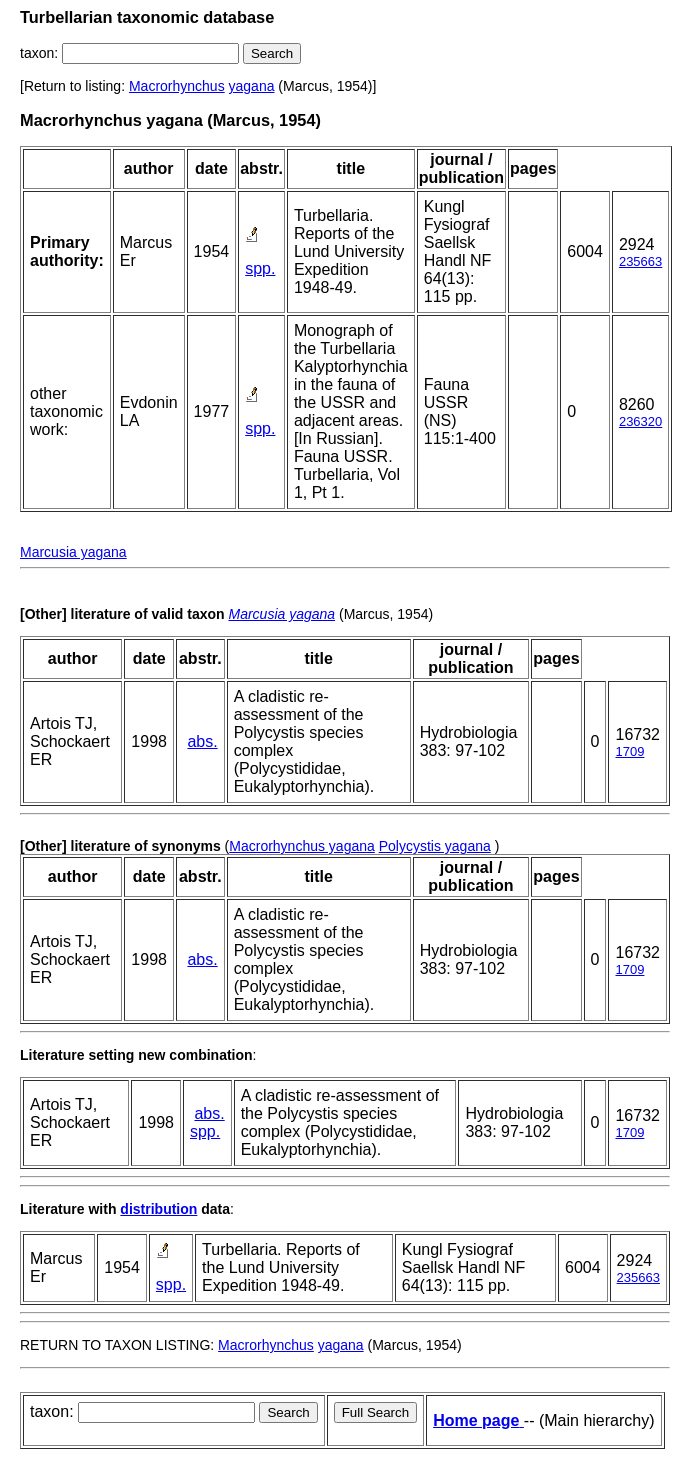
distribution (158, 1209)
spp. (260, 268)
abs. (202, 741)
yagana (252, 86)
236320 (640, 421)
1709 (629, 751)
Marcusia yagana (73, 552)
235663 (640, 261)
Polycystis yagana (435, 846)
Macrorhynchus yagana (302, 846)
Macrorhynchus (177, 86)
